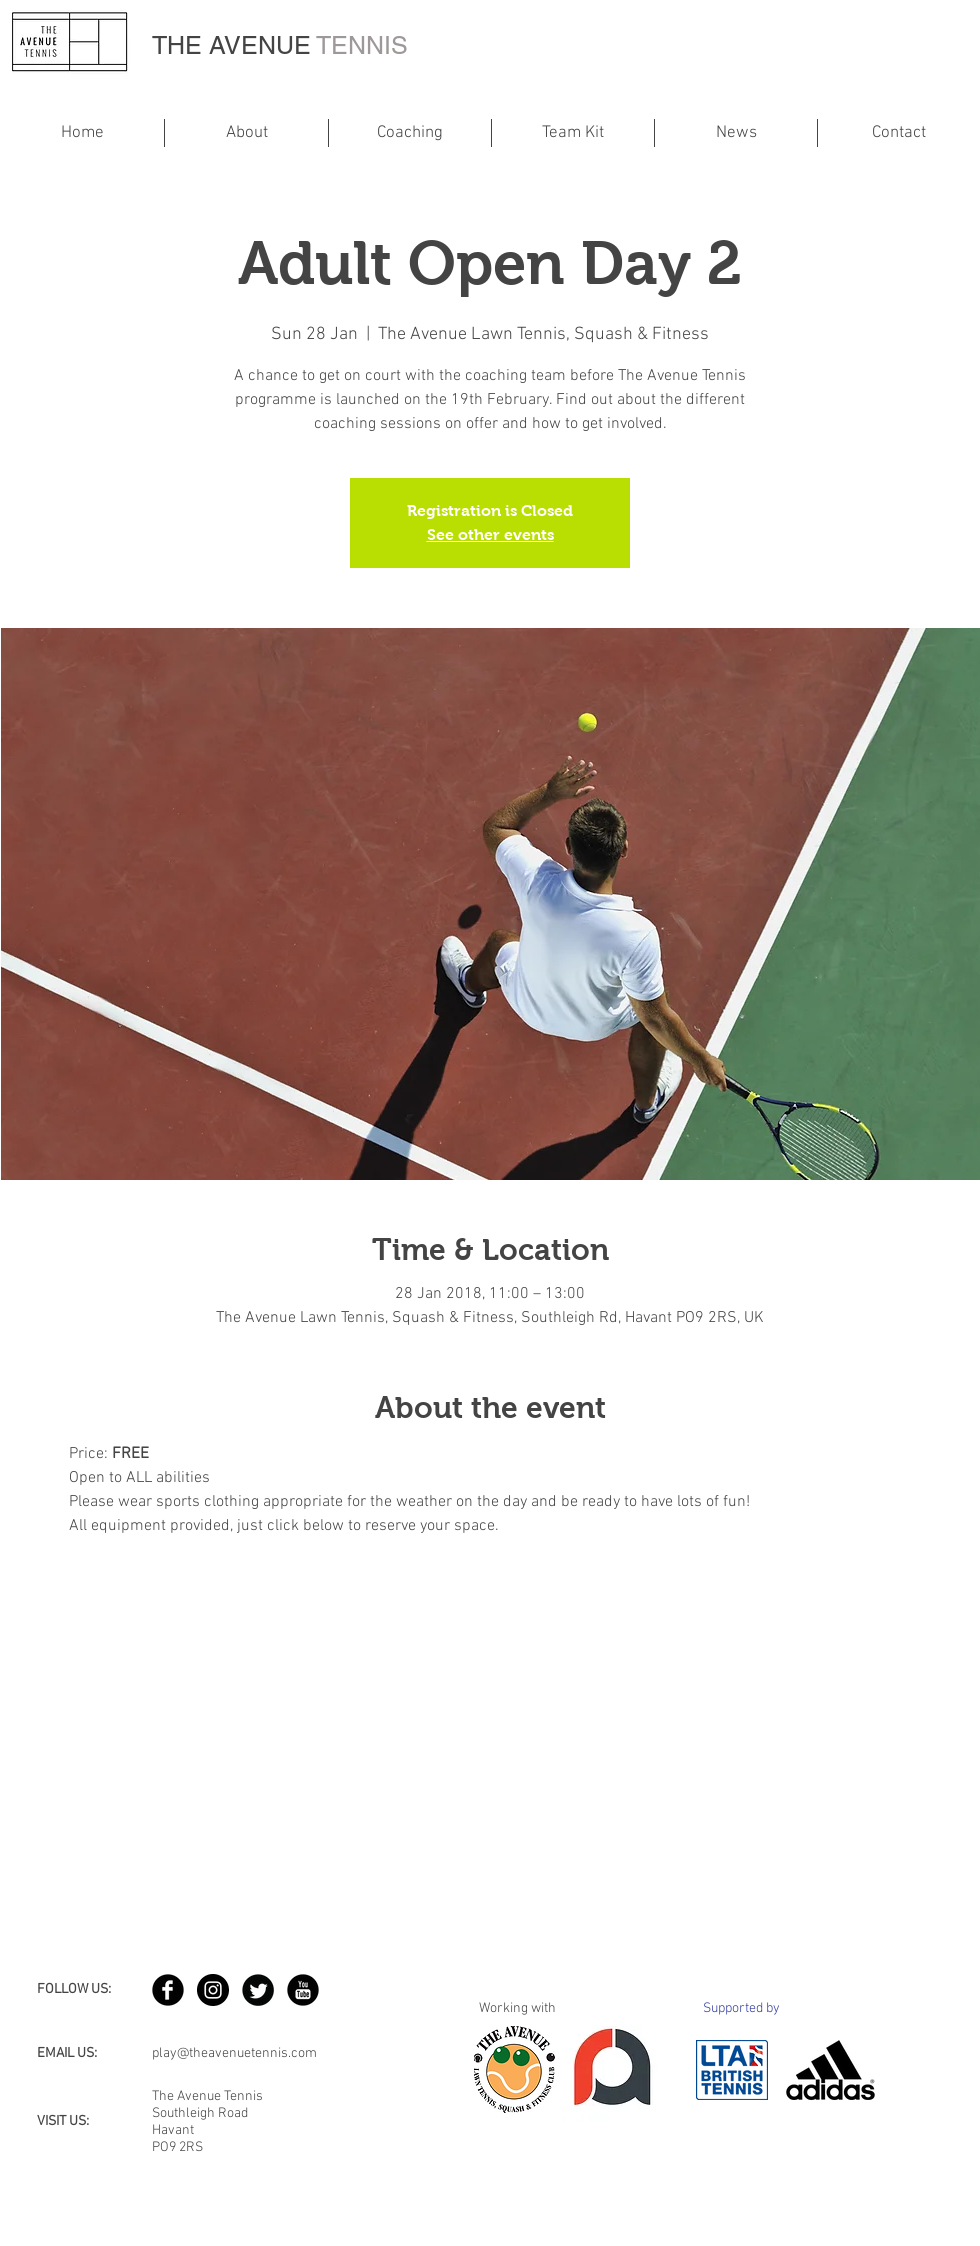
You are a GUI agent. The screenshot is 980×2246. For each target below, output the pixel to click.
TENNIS (362, 45)
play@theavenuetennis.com (234, 2053)
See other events (490, 534)
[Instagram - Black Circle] (213, 1990)
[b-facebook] (168, 1990)
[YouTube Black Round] (303, 1990)
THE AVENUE (234, 45)
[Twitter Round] (258, 1990)
